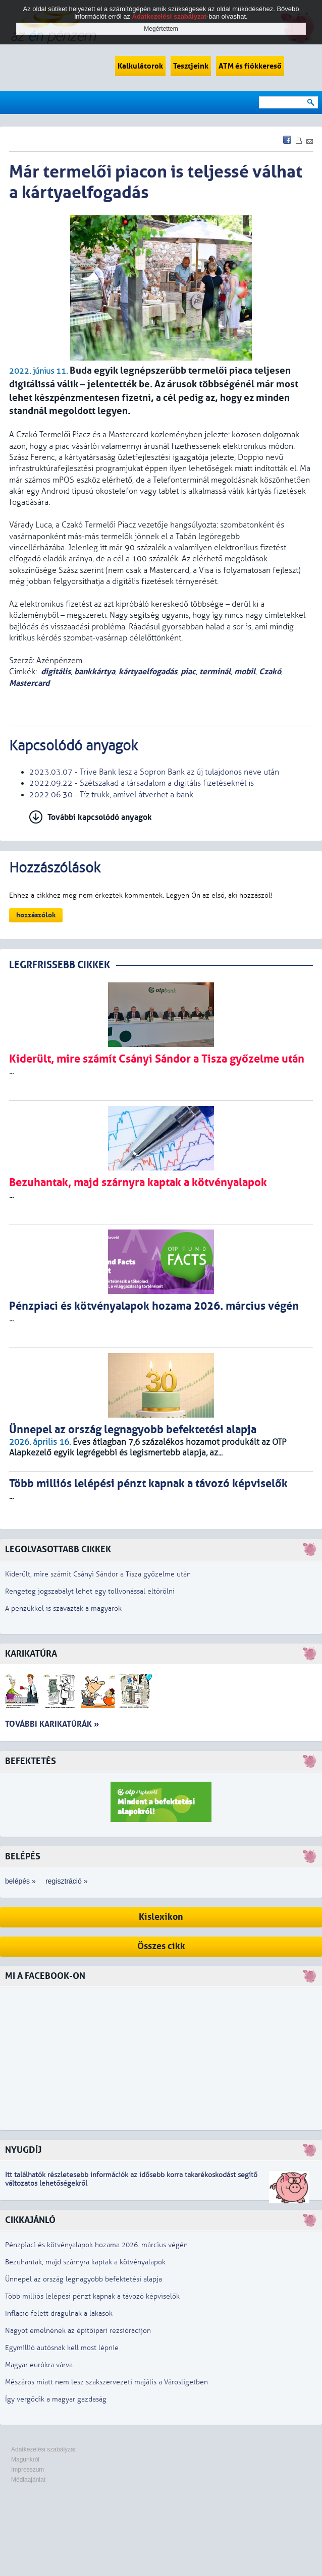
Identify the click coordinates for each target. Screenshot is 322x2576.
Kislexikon (161, 1917)
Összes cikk (161, 1946)
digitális (56, 671)
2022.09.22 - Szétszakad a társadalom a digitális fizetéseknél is (141, 783)
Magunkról (25, 2459)
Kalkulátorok (140, 66)
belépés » (20, 1881)
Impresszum (27, 2469)
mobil (244, 671)
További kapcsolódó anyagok (99, 817)
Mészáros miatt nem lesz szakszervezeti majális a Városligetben (106, 2382)
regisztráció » (66, 1881)
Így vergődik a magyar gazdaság (55, 2399)
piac (188, 671)
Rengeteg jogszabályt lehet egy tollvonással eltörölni (90, 1591)
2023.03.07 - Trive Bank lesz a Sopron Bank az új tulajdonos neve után (154, 772)
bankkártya (94, 671)
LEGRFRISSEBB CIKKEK (59, 965)
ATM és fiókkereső (250, 66)
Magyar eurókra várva (39, 2365)
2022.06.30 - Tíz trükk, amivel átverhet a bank (111, 794)
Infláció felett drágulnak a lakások (59, 2313)
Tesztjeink (190, 66)
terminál (215, 671)
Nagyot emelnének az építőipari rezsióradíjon (78, 2330)
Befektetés (30, 1761)
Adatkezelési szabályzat (43, 2449)
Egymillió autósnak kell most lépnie (62, 2348)
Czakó (270, 671)
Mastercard (29, 683)
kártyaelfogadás (148, 671)
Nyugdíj (23, 2150)
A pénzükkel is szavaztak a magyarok (63, 1608)
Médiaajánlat (28, 2479)
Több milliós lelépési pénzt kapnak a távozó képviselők (92, 2296)
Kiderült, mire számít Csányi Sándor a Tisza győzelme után (98, 1574)
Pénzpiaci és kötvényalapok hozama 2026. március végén (96, 2245)
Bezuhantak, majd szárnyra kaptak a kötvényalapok (85, 2262)
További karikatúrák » (52, 1724)
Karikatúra (31, 1654)
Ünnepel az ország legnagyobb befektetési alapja (83, 2279)
